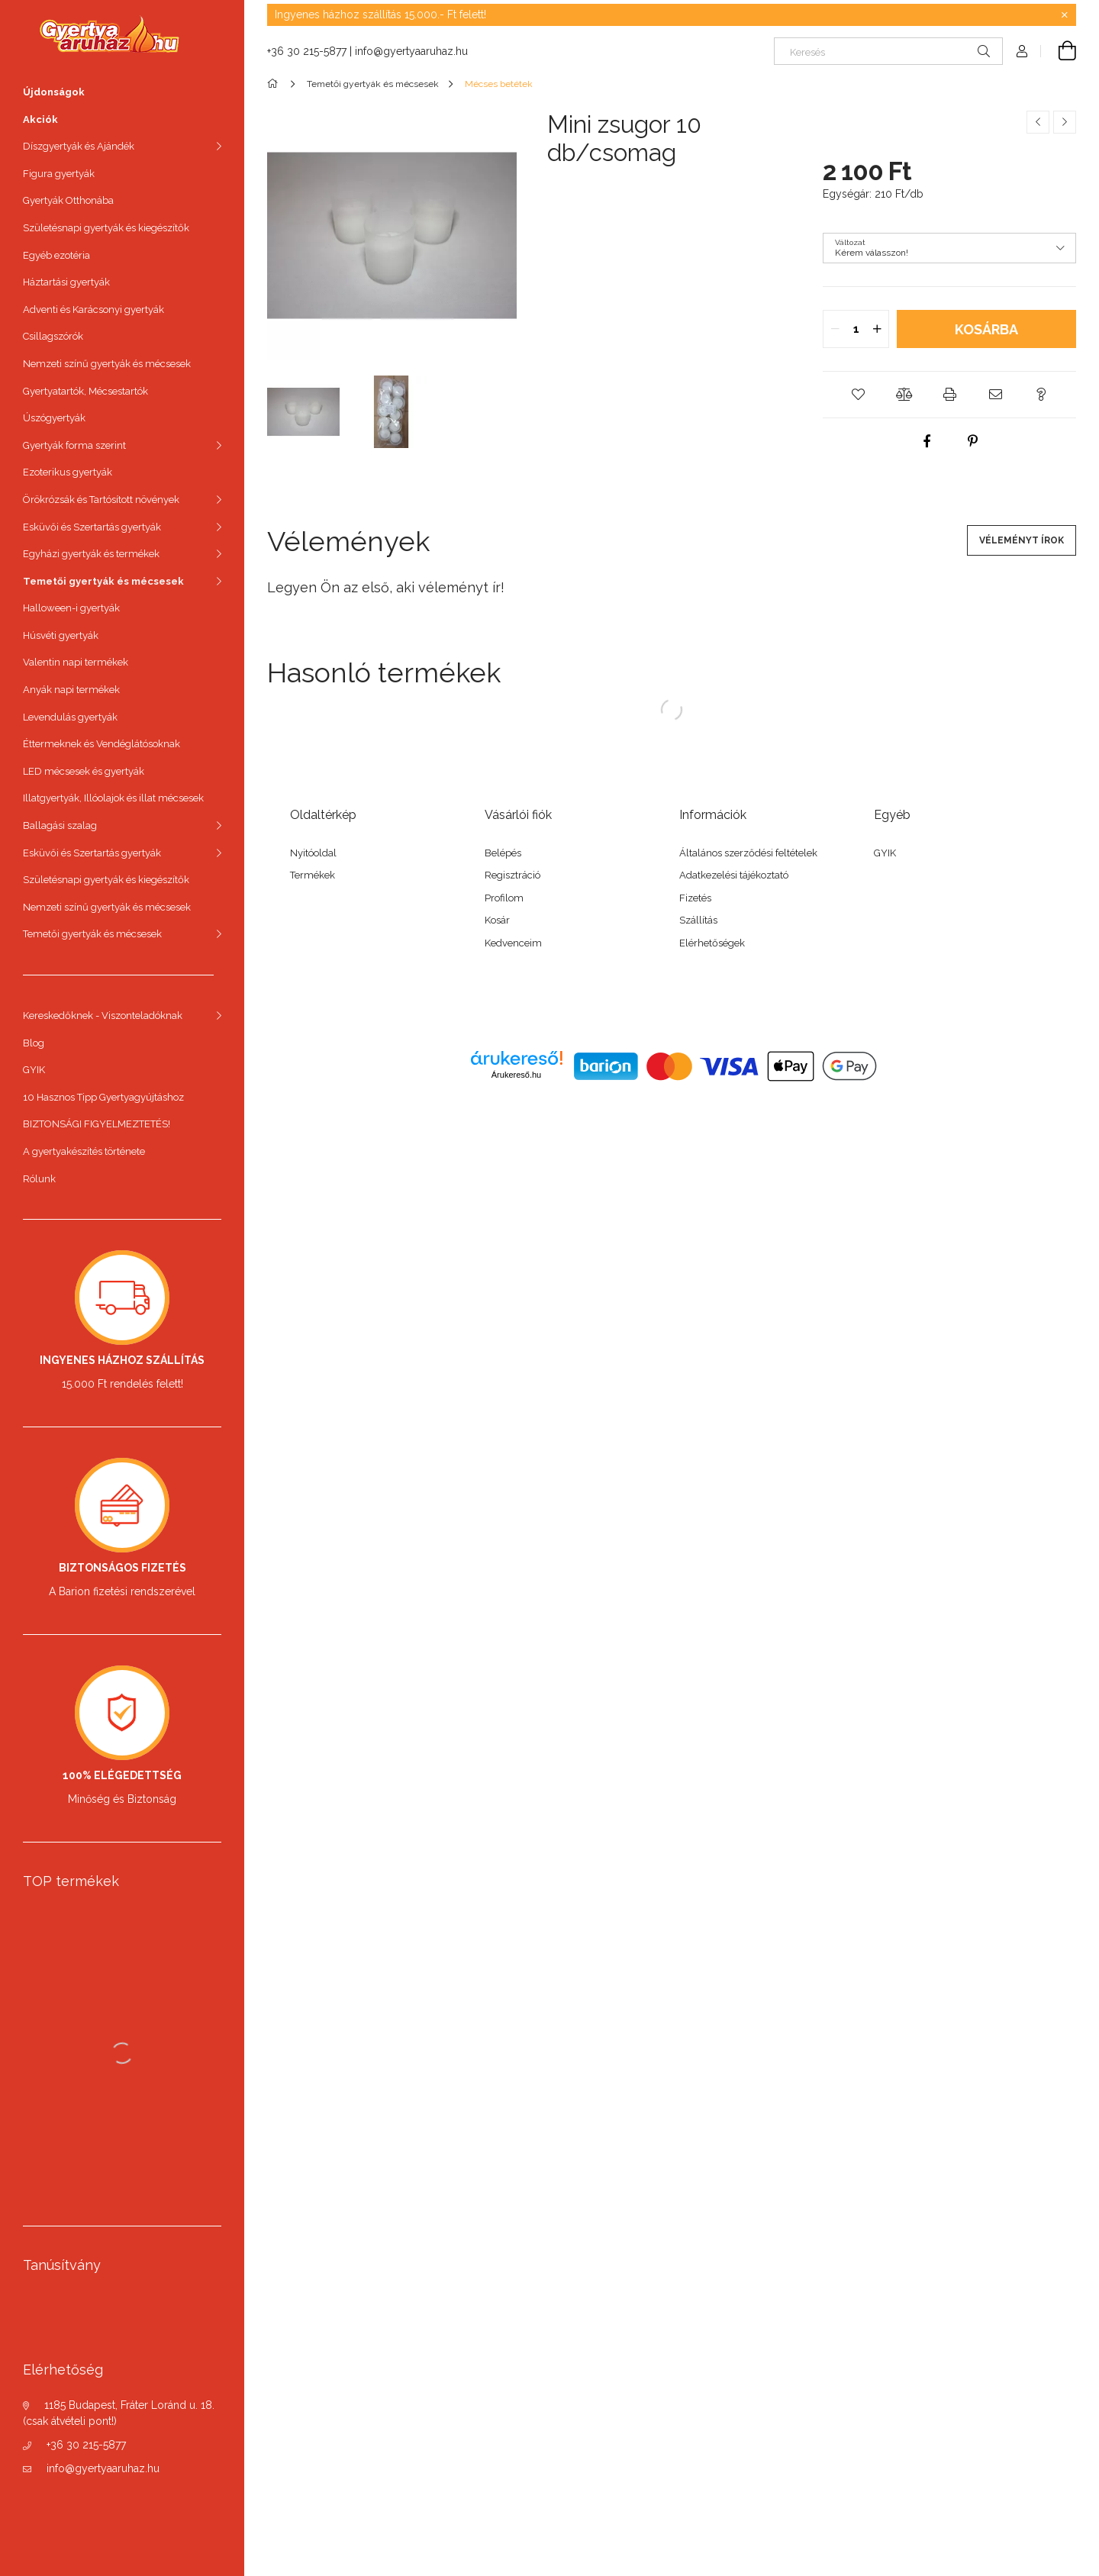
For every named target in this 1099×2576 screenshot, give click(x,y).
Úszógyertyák (54, 418)
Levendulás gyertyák (70, 717)
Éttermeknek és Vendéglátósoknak (101, 744)
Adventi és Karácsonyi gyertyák (93, 309)
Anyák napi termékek (71, 689)
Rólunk (39, 1179)
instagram (337, 1001)
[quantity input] (855, 329)
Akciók (40, 119)
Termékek (312, 875)
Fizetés (695, 898)
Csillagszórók (53, 336)
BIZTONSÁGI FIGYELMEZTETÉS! (96, 1124)
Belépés (503, 853)
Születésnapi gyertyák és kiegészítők (106, 228)
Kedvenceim (513, 943)
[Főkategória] (275, 84)
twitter (370, 1001)
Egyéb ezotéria (56, 255)
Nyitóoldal (313, 853)
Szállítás (698, 920)
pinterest (404, 1001)
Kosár (497, 920)
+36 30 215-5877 (86, 2445)
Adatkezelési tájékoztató (733, 875)
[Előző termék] (1037, 122)
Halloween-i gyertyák (71, 608)
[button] (858, 394)
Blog (33, 1043)
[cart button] (1058, 51)
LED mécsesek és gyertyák (83, 771)
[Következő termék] (1064, 122)
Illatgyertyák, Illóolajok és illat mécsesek (113, 798)
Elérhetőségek (712, 943)
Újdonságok (54, 92)
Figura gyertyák (59, 173)
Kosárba (986, 329)
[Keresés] (888, 51)
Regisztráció (512, 875)
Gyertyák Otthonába (68, 200)
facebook (303, 1001)
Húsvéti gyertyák (60, 635)
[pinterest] (972, 441)
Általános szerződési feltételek (748, 853)
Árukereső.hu (516, 1074)
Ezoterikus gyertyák (67, 472)
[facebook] (926, 441)
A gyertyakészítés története (84, 1151)
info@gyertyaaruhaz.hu (103, 2468)
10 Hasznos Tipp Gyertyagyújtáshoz (103, 1097)
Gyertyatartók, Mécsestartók (85, 391)
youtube (437, 1001)
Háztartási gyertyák (66, 282)
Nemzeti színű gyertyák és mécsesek (107, 363)
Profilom (504, 898)
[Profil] (1022, 51)
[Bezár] (1064, 15)
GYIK (34, 1069)
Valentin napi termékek (75, 662)
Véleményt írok (1021, 540)
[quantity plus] (876, 329)
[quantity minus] (834, 329)
